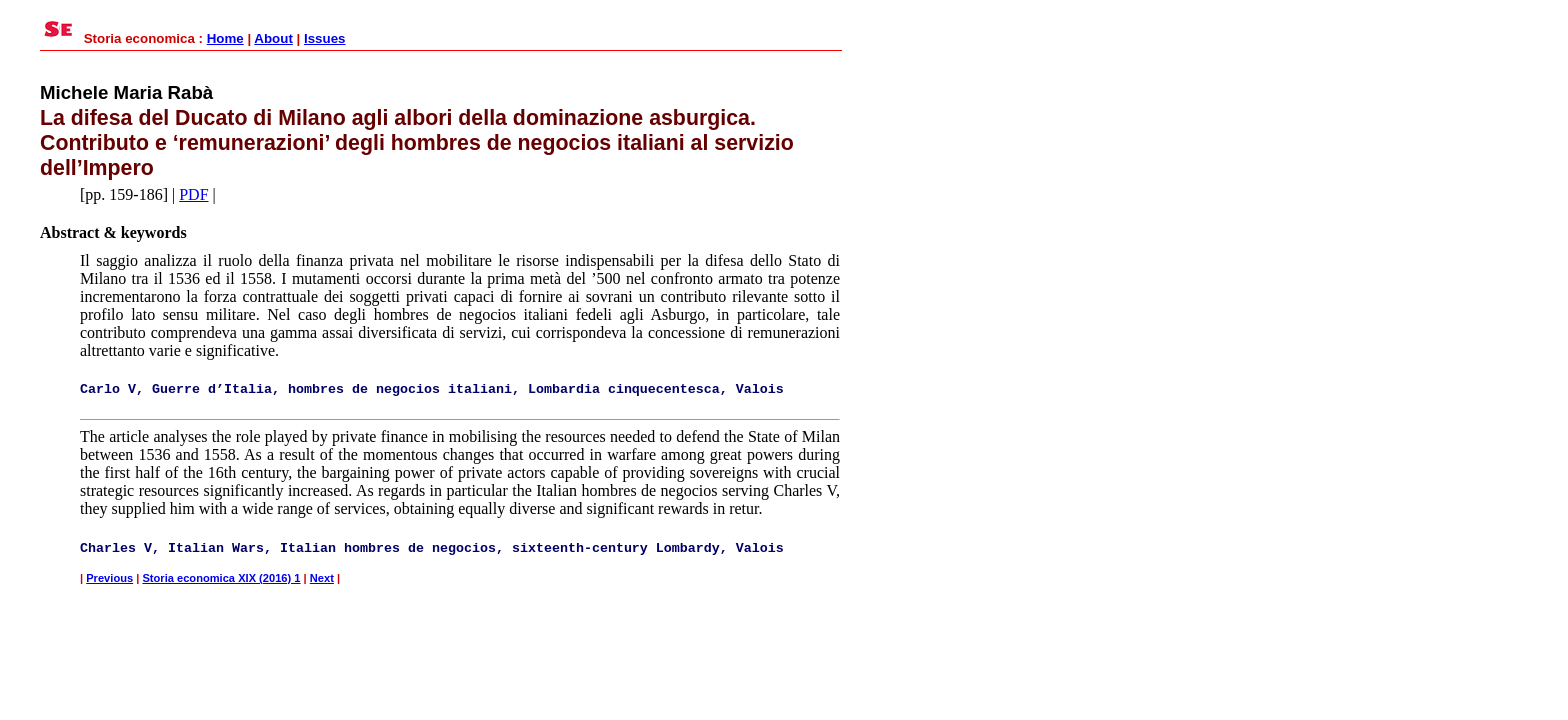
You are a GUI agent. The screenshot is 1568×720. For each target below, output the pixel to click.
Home (225, 38)
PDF (193, 194)
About (273, 38)
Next (322, 578)
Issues (325, 38)
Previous (109, 578)
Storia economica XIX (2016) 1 (221, 578)
